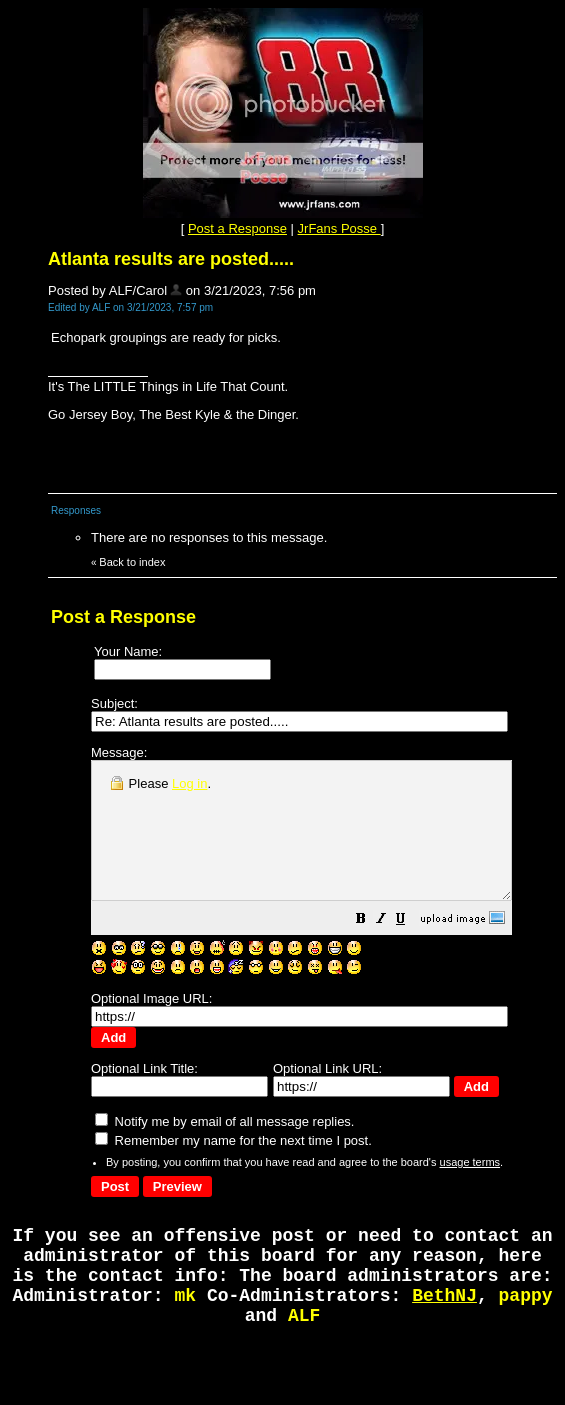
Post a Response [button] (237, 228)
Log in (189, 783)
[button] (411, 948)
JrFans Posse (339, 228)
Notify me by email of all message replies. (224, 1127)
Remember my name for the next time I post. (233, 1146)
